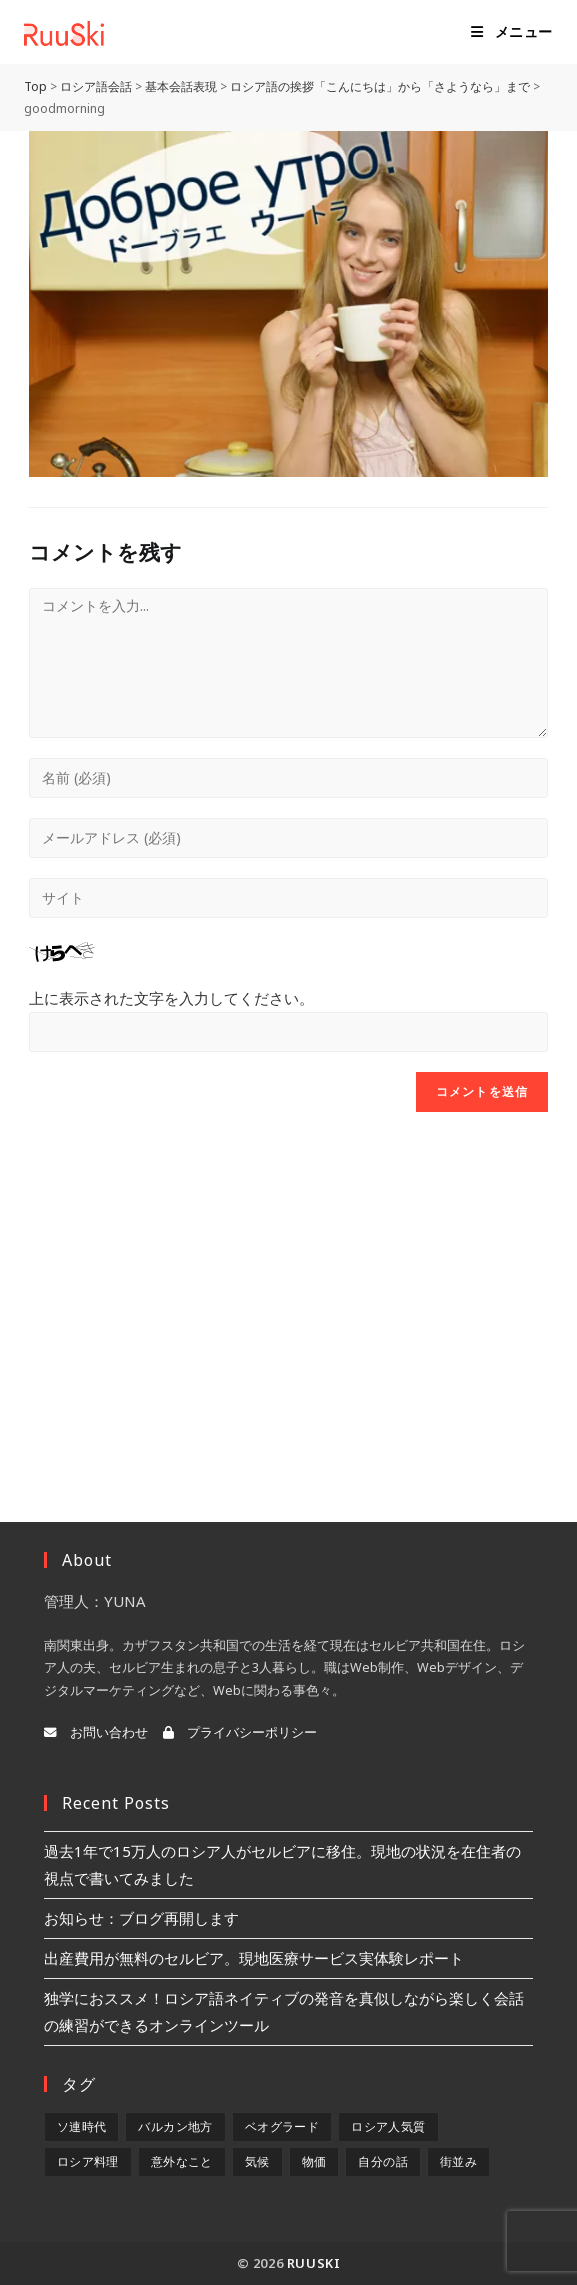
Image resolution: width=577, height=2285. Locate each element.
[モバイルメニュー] (512, 32)
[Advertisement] (288, 1292)
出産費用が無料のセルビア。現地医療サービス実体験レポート (254, 1958)
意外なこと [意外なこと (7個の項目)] (182, 2161)
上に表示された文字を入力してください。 (171, 998)
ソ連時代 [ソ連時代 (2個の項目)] (82, 2126)
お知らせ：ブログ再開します (141, 1918)
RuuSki (314, 2263)
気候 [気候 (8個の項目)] (257, 2161)
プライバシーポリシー (240, 1732)
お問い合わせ (96, 1732)
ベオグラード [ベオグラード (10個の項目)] (282, 2126)
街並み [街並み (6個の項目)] (458, 2161)
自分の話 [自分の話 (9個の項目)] (383, 2161)
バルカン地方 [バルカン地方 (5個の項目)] (175, 2126)
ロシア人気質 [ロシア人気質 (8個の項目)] (388, 2126)
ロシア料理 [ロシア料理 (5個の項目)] (88, 2161)
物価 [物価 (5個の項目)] (314, 2161)
